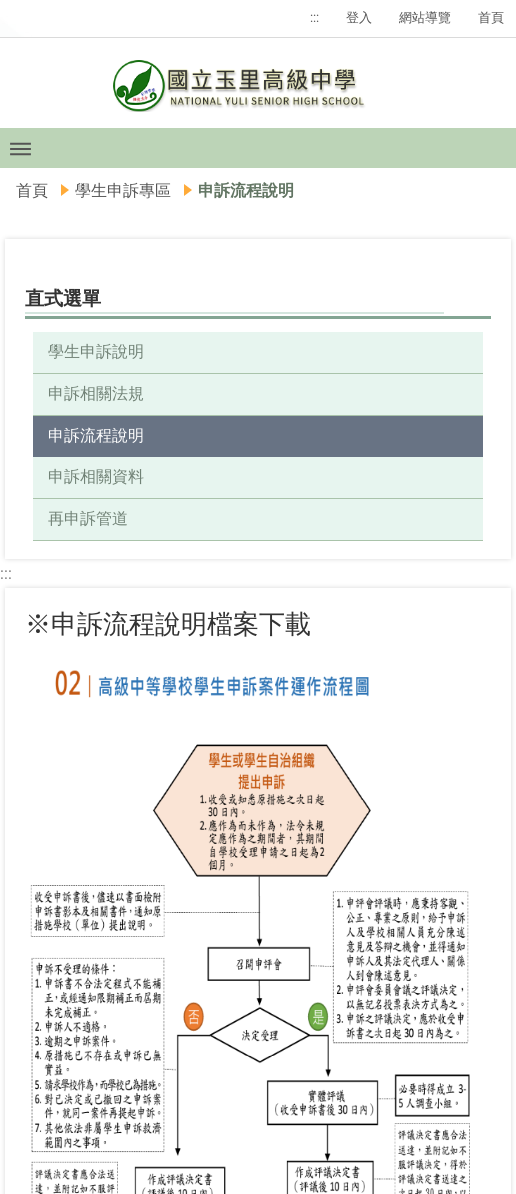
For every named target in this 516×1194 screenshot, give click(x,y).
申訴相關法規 (96, 393)
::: (314, 17)
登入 (359, 17)
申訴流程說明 (96, 435)
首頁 (491, 17)
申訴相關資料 (96, 476)
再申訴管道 (88, 518)
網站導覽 (425, 17)
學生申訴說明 (96, 351)
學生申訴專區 (123, 190)
